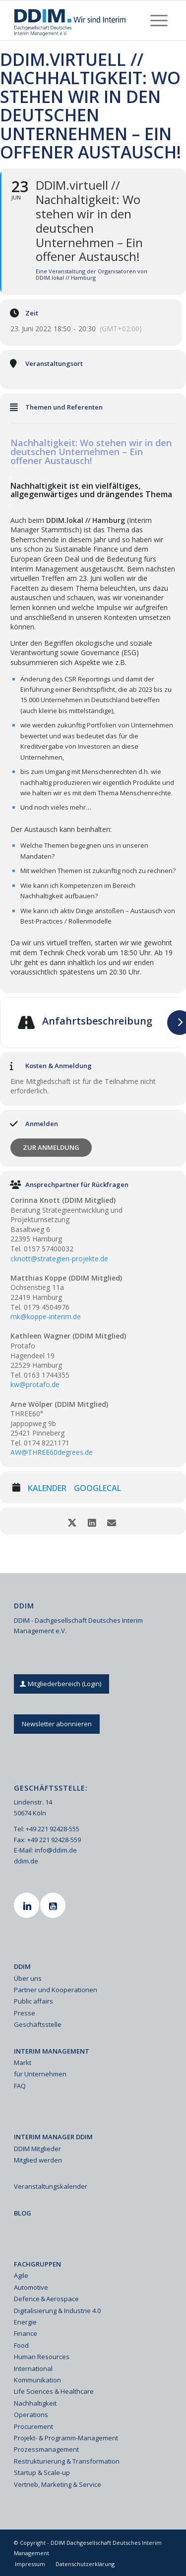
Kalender (47, 1489)
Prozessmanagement (46, 2449)
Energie (25, 2322)
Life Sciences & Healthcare (54, 2391)
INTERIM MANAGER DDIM (53, 2136)
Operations (31, 2414)
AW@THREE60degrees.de (51, 1452)
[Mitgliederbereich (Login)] (61, 1684)
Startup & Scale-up (42, 2472)
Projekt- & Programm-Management (66, 2437)
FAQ (20, 2085)
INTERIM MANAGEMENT (51, 2051)
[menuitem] (159, 20)
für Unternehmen (40, 2073)
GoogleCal (97, 1489)
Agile (21, 2275)
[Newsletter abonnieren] (57, 1724)
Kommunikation (37, 2379)
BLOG (22, 2213)
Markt (22, 2062)
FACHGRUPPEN (37, 2264)
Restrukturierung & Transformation (67, 2461)
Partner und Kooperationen (55, 1989)
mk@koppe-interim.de (45, 1316)
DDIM (22, 1966)
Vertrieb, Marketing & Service (57, 2484)
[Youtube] (54, 1905)
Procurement (33, 2426)
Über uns (28, 1978)
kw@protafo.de (35, 1384)
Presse (24, 2013)
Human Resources (41, 2356)
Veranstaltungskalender (50, 2186)
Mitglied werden (38, 2160)
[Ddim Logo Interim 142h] (77, 20)
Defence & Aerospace (46, 2298)
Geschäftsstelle (38, 2024)
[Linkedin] (27, 1905)
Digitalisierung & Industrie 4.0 (57, 2310)
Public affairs (33, 2001)
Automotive (31, 2287)
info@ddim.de (56, 1850)
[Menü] (159, 20)
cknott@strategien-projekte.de (59, 1258)
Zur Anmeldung (51, 1147)
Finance (25, 2333)
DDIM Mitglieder (37, 2148)
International (33, 2368)
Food (21, 2345)
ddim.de (26, 1860)
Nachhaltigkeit (35, 2403)
